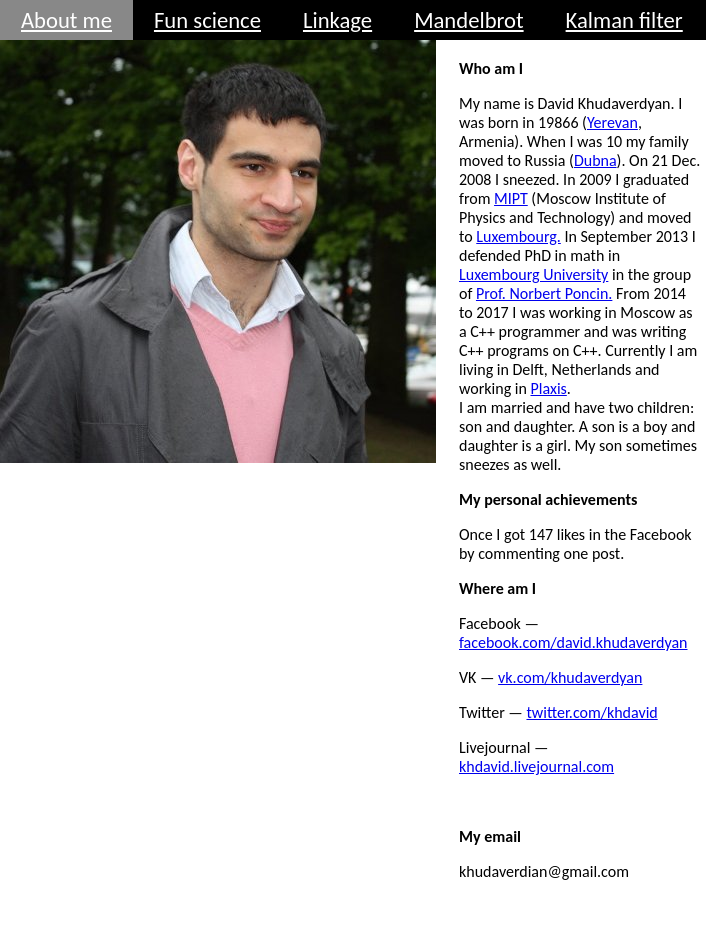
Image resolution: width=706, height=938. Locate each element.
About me (66, 20)
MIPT (511, 198)
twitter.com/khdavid (591, 712)
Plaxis (549, 388)
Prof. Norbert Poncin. (544, 293)
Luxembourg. (518, 236)
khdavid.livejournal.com (536, 766)
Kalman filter (624, 20)
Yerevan (612, 122)
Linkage (337, 20)
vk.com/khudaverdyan (570, 677)
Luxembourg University (533, 274)
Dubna (595, 160)
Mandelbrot (468, 20)
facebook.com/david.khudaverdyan (573, 642)
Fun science (207, 20)
